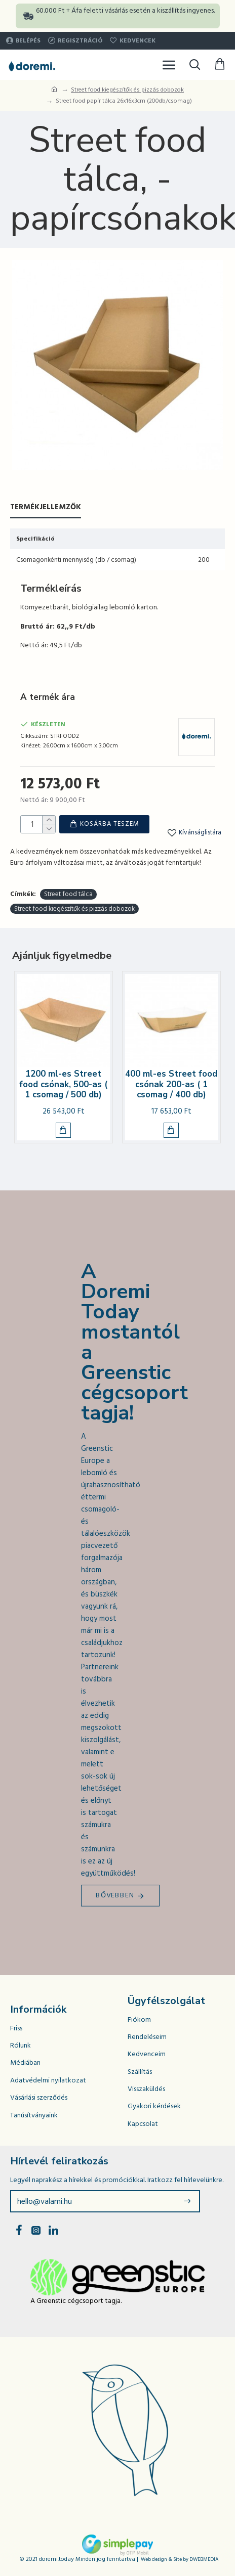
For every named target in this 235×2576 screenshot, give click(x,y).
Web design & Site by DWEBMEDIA (179, 2558)
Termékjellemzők (45, 507)
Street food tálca (68, 892)
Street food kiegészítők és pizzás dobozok (127, 89)
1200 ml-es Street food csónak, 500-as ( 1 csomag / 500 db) (63, 1083)
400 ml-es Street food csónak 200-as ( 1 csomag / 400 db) (171, 1083)
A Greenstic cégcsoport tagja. (76, 2299)
